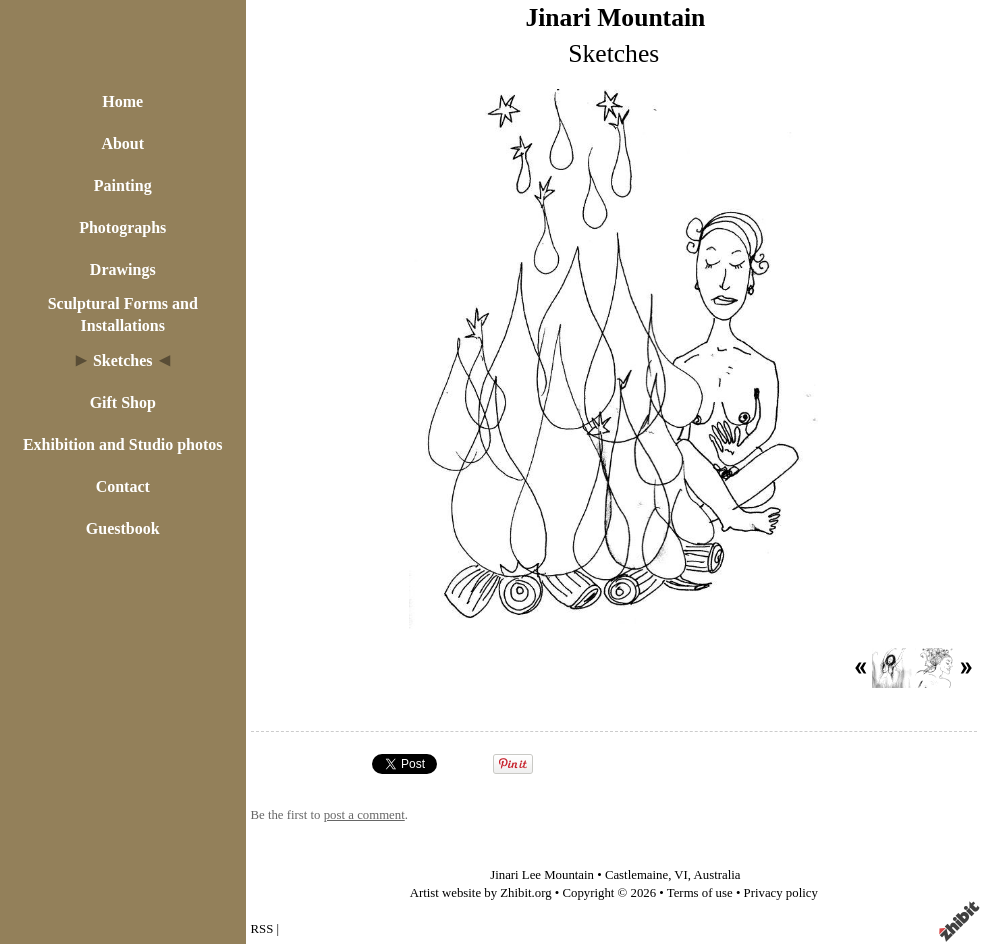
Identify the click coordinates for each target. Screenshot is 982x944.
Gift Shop (123, 402)
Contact (123, 486)
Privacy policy (781, 893)
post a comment (364, 815)
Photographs (122, 227)
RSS (262, 929)
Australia (717, 875)
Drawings (123, 269)
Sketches (123, 360)
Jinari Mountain (615, 17)
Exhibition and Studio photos (123, 444)
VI (681, 875)
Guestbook (123, 528)
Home (122, 101)
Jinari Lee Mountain (542, 875)
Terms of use (700, 893)
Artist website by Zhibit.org (481, 893)
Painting (123, 185)
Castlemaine (636, 875)
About (122, 143)
